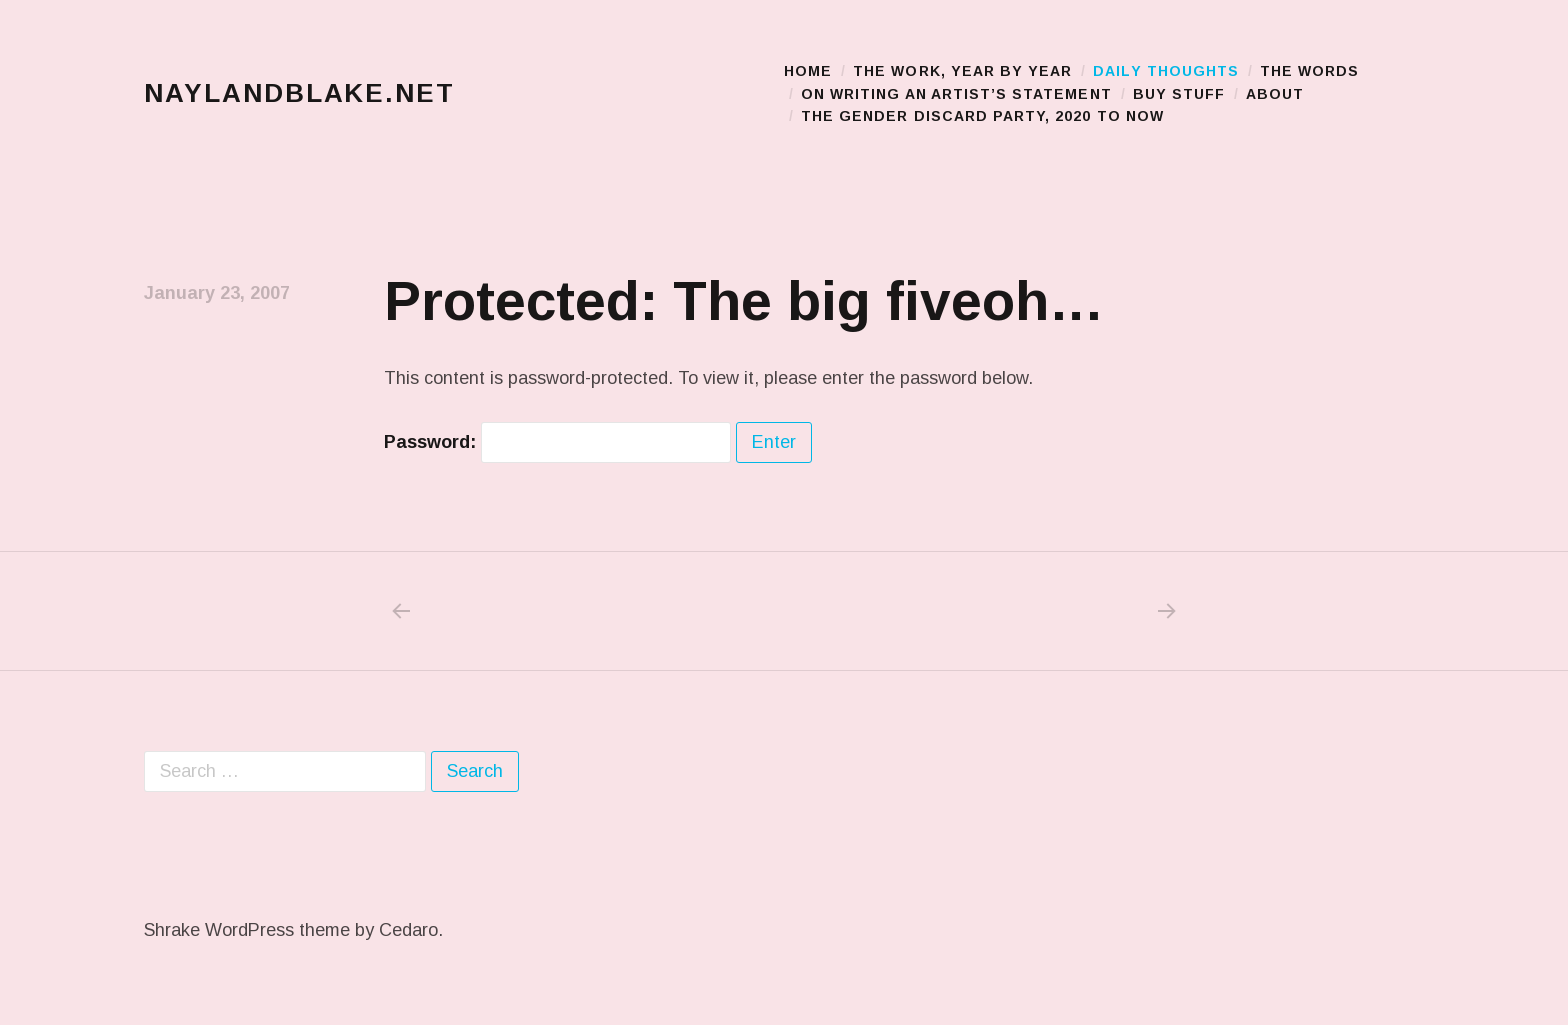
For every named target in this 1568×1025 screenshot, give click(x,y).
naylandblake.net (299, 94)
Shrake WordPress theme (247, 930)
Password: (557, 442)
